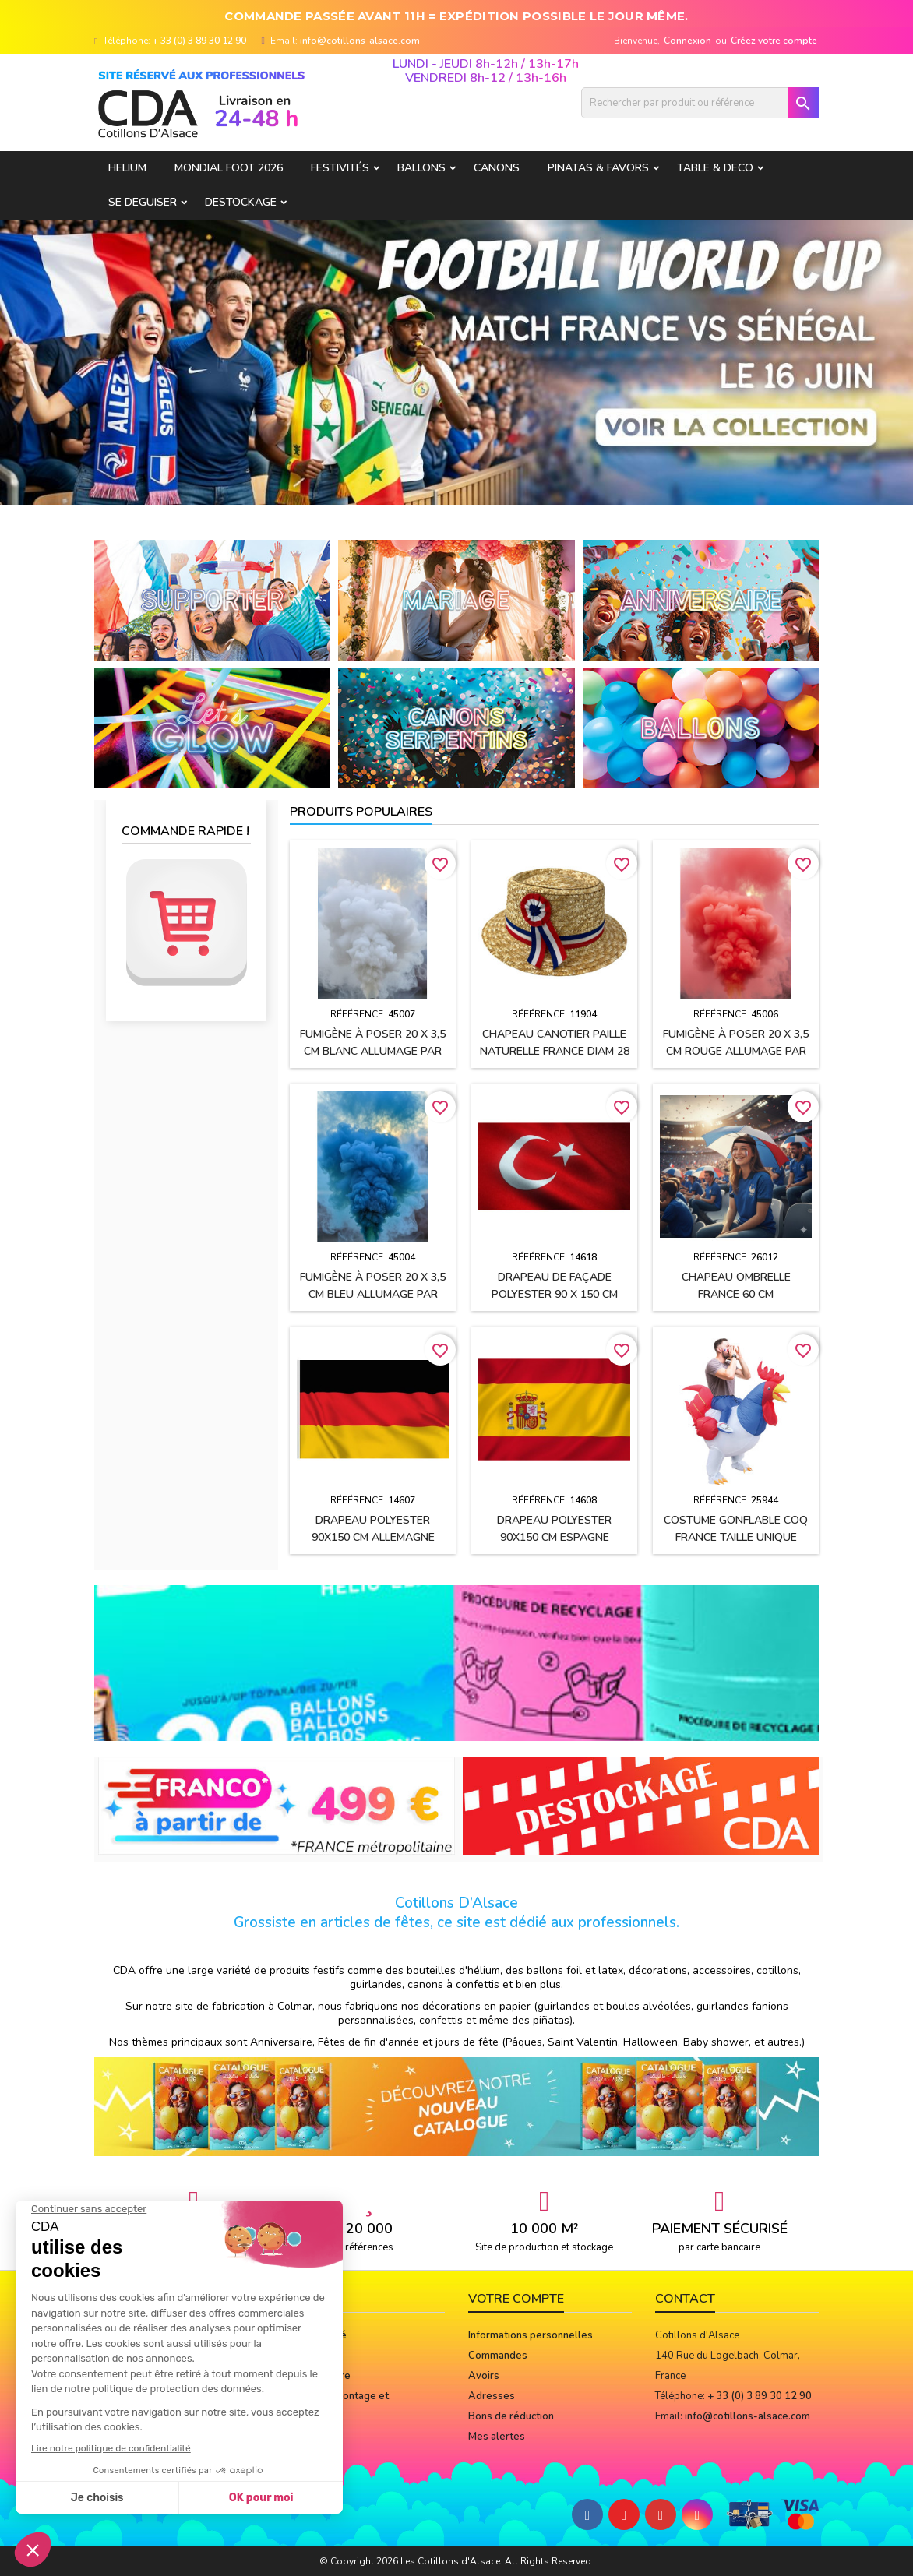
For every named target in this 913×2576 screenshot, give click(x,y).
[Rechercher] (700, 102)
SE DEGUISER (142, 202)
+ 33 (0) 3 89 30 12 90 (199, 40)
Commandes (497, 2356)
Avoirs (483, 2376)
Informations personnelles (530, 2335)
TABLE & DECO (715, 167)
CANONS (497, 167)
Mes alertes (496, 2437)
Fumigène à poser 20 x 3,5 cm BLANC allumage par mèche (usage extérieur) (373, 1051)
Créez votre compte (774, 40)
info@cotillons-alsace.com (360, 40)
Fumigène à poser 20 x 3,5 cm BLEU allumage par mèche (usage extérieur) (373, 1294)
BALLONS (421, 167)
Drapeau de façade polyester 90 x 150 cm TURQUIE (555, 1294)
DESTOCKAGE (241, 202)
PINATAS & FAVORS (598, 167)
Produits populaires (361, 811)
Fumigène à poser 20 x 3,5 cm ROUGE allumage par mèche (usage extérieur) (736, 1051)
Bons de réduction (511, 2416)
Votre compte (516, 2298)
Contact (685, 2298)
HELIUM (127, 167)
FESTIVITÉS (340, 167)
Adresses (491, 2396)
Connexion (687, 40)
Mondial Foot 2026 (228, 167)
